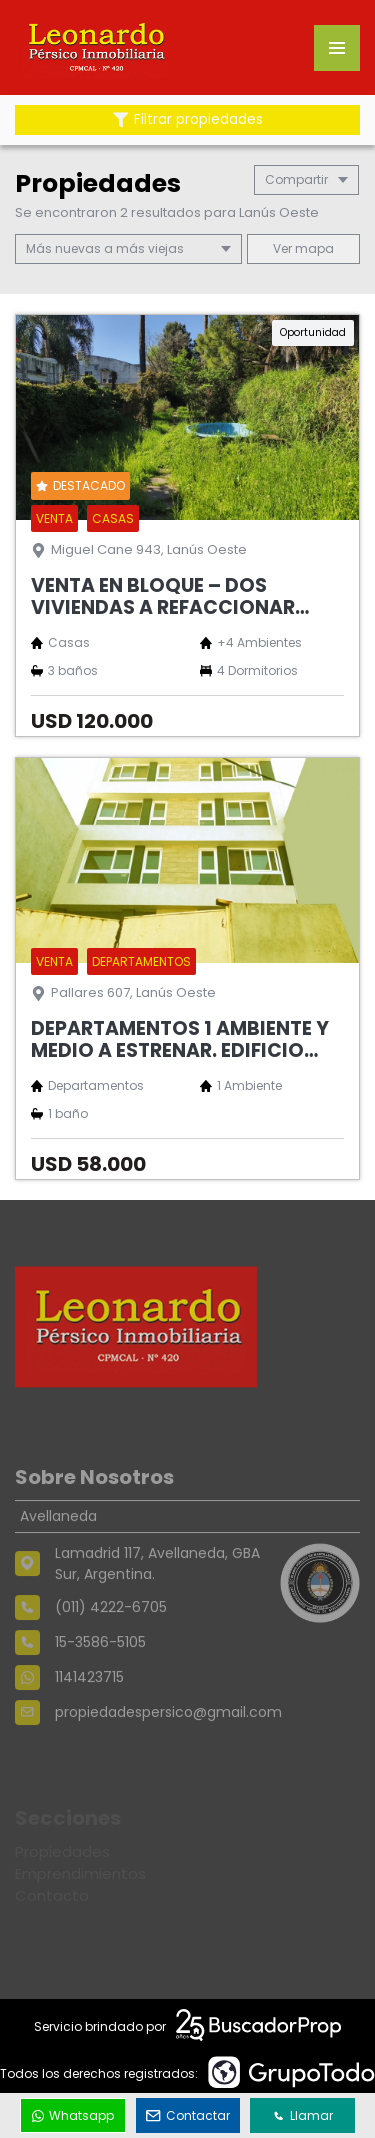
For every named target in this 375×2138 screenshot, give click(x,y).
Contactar (188, 2115)
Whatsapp (73, 2115)
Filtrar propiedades (188, 119)
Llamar (303, 2115)
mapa (303, 248)
